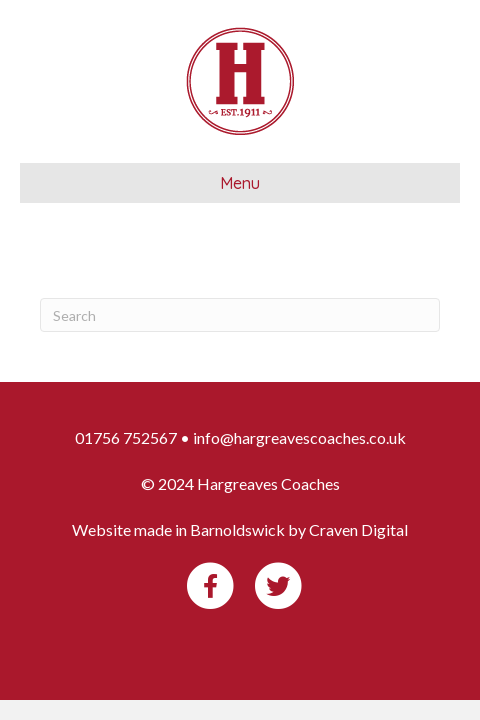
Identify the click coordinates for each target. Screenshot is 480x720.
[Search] (240, 315)
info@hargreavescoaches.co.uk (299, 437)
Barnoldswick (237, 529)
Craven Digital (358, 529)
